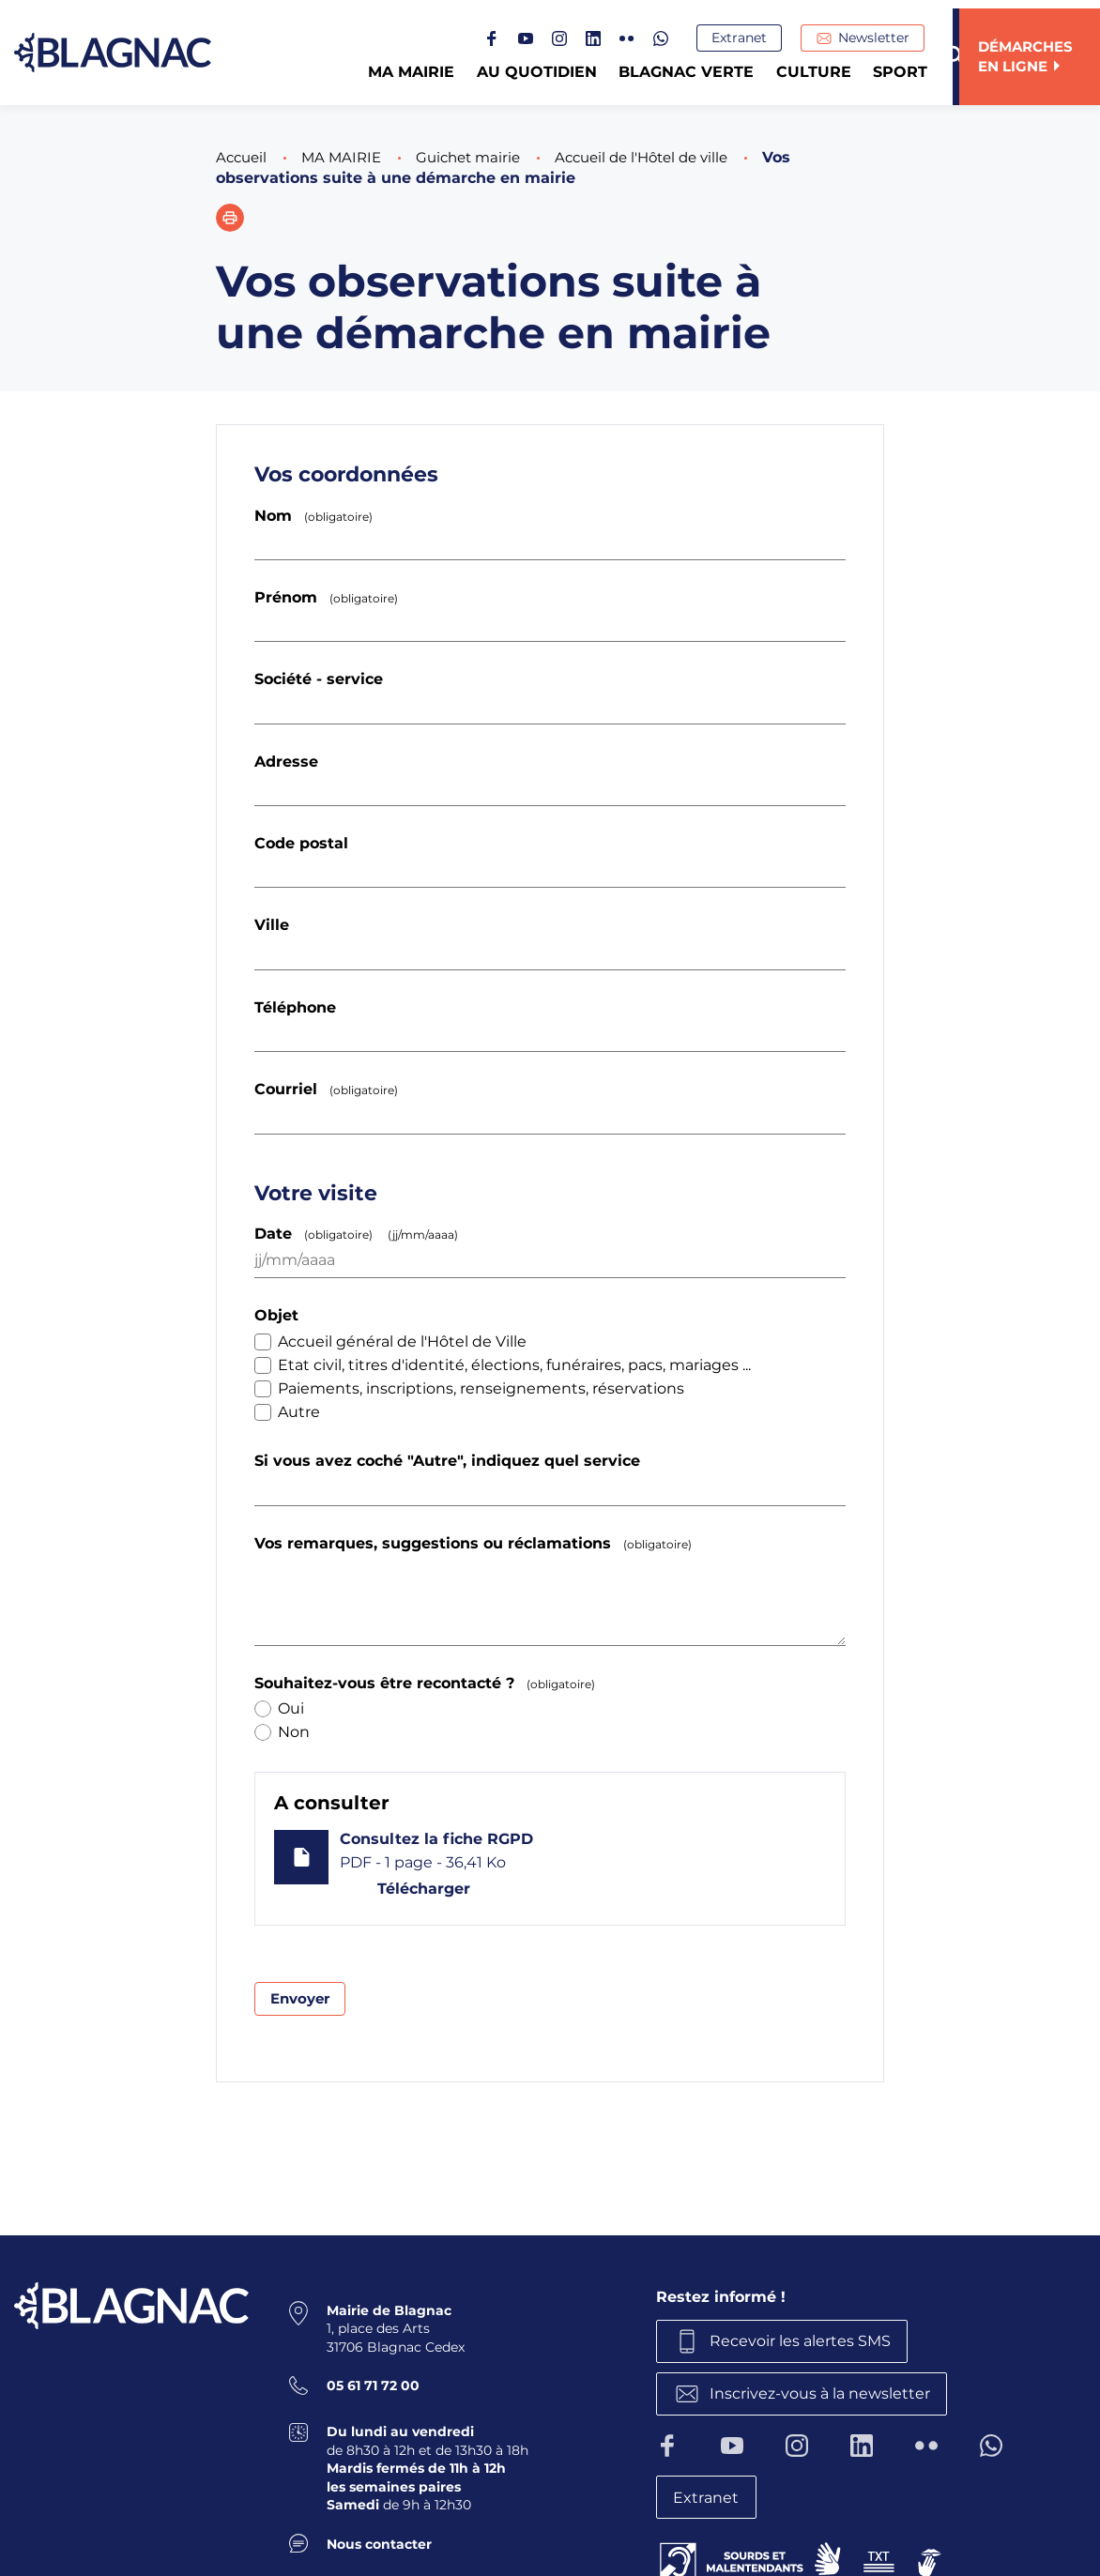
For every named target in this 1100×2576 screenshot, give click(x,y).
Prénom (329, 597)
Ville (271, 925)
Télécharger (421, 1889)
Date (360, 1233)
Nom (317, 516)
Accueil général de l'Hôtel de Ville (390, 1341)
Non (282, 1732)
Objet (276, 1315)
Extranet (745, 38)
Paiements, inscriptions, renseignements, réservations (469, 1388)
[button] (230, 218)
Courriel (329, 1089)
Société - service (318, 679)
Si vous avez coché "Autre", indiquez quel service (447, 1461)
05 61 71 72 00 (373, 2383)
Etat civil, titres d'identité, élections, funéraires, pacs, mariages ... (502, 1365)
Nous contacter (379, 2541)
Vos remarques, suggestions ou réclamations (476, 1543)
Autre (287, 1412)
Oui (279, 1708)
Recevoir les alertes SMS (803, 2340)
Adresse (286, 761)
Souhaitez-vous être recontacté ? (428, 1683)
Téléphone (295, 1007)
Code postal (301, 843)
